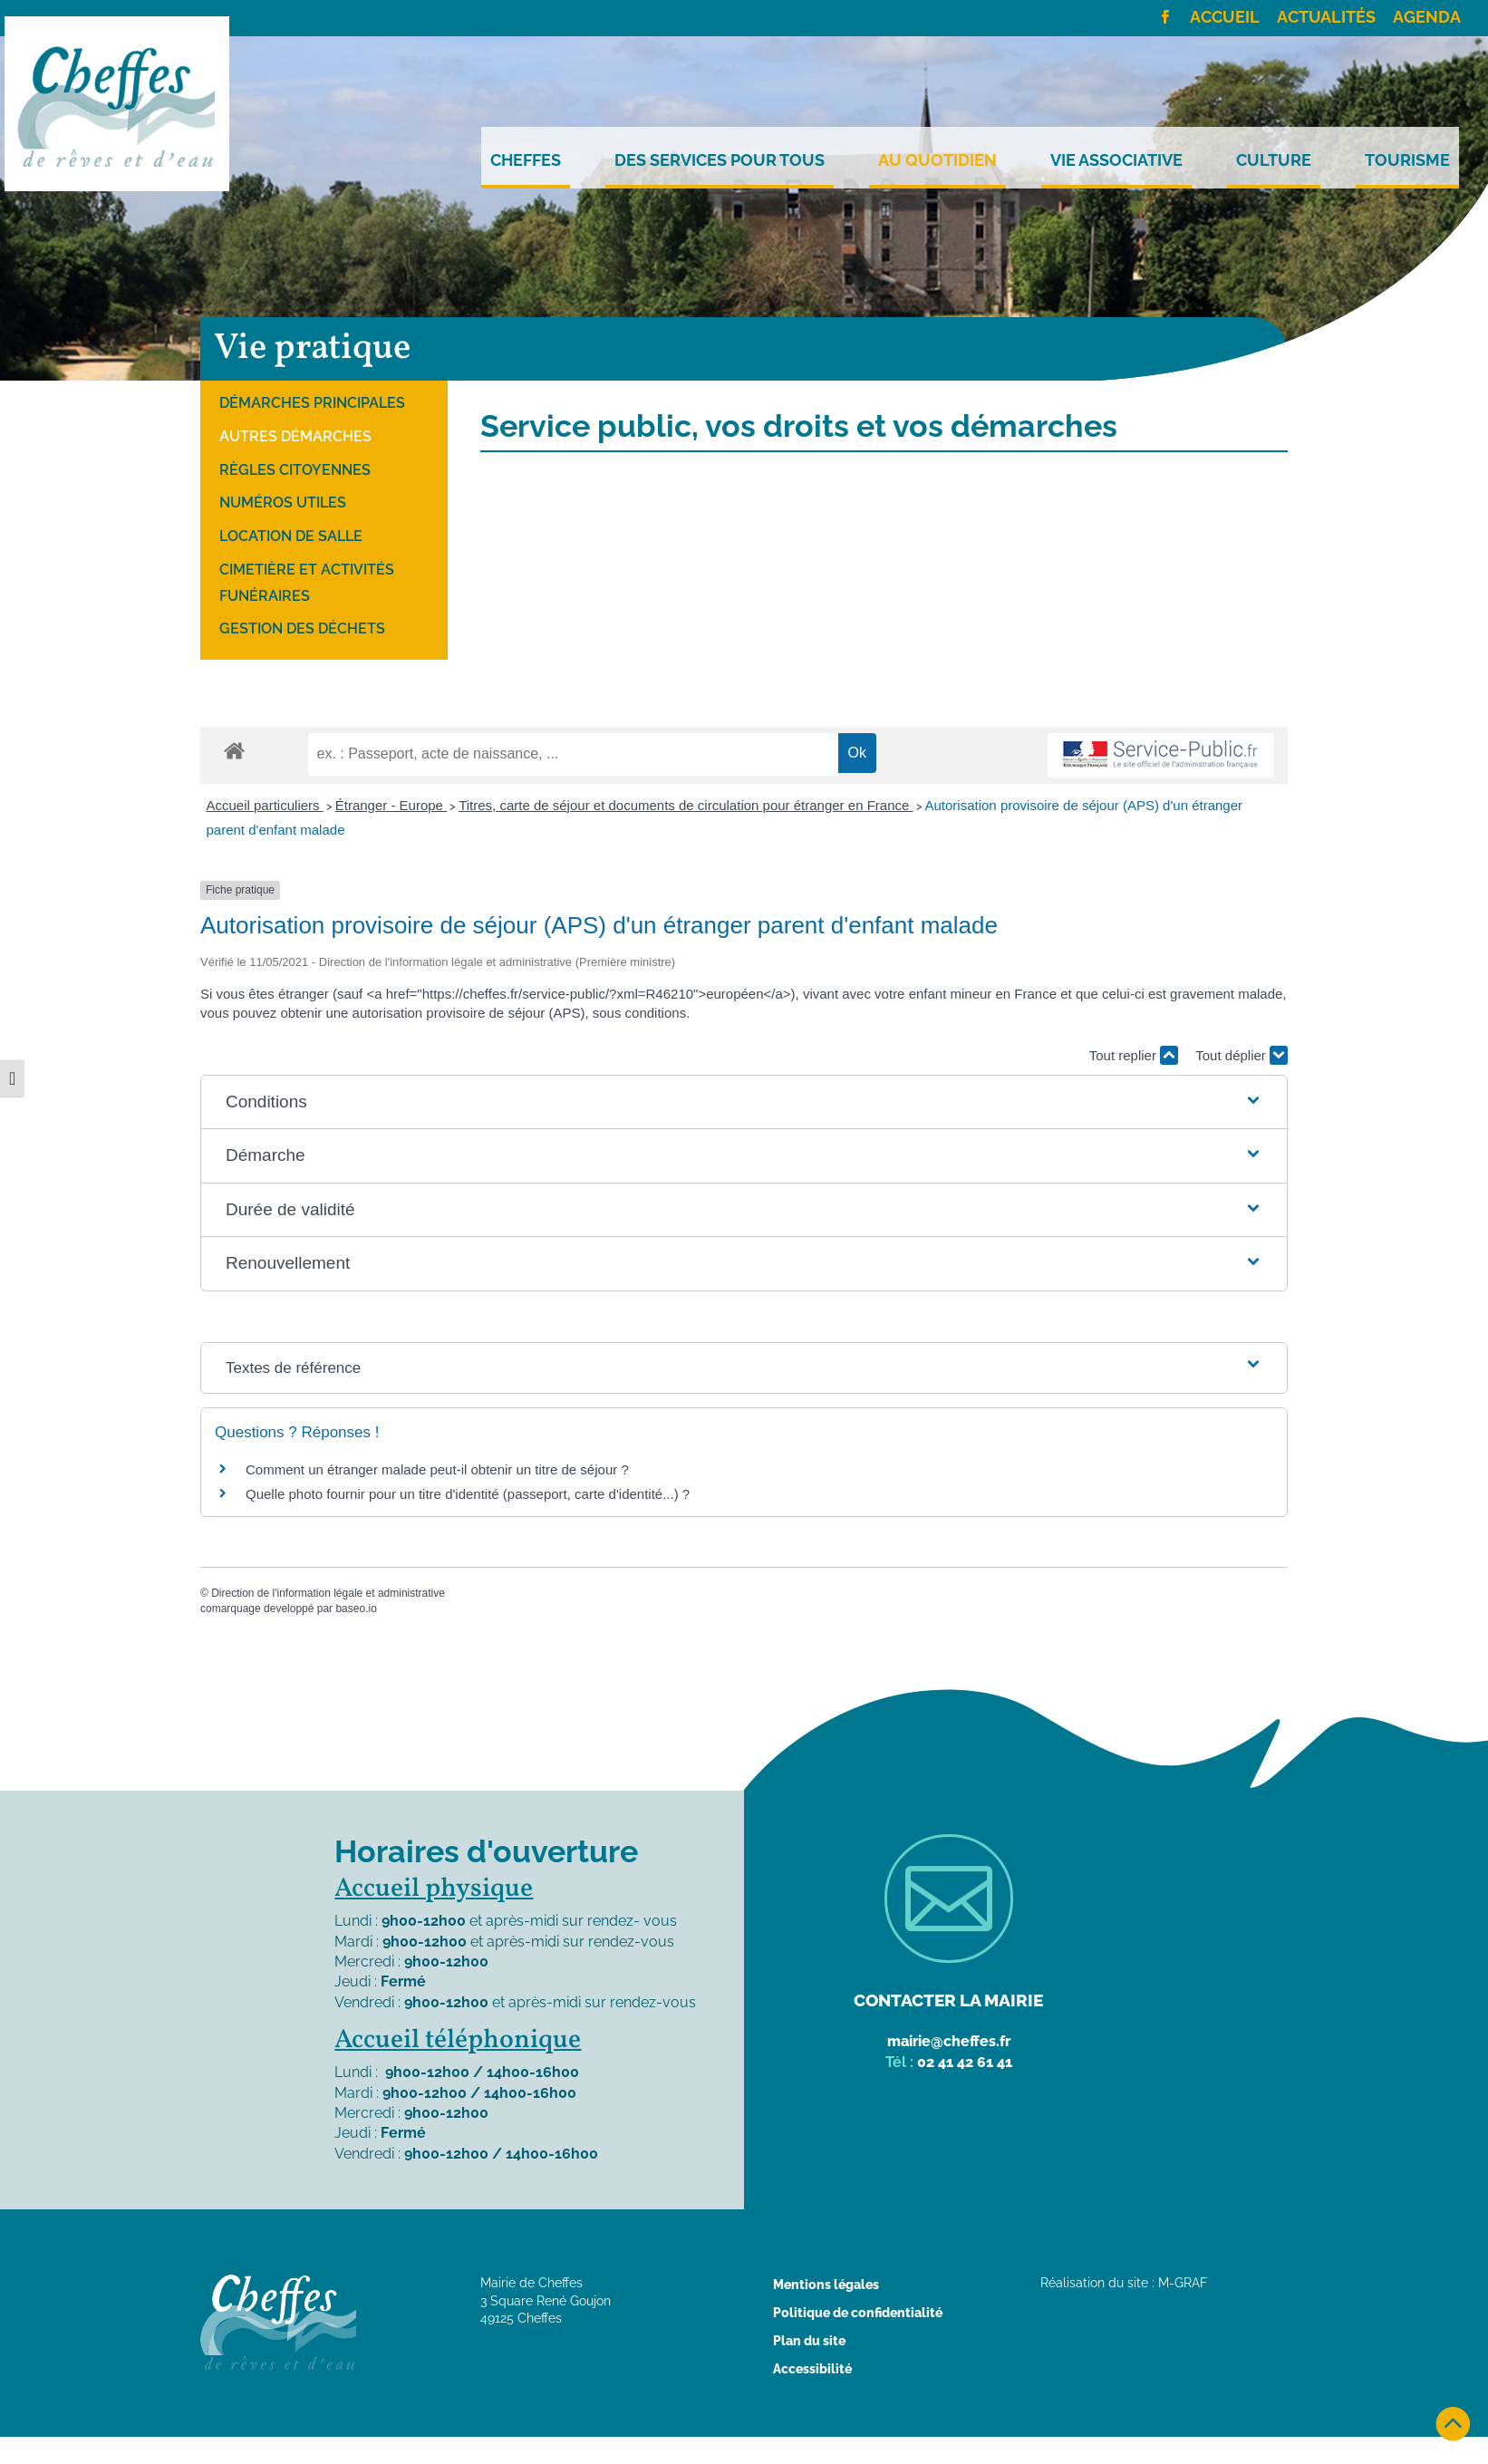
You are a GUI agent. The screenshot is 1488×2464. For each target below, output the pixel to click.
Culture (1273, 160)
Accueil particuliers (265, 805)
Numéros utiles (282, 502)
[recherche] (573, 754)
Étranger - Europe (391, 805)
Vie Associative (1116, 160)
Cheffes (525, 160)
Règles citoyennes (295, 469)
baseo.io (355, 1608)
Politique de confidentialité (857, 2312)
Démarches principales (312, 402)
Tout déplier (1241, 1055)
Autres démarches (295, 436)
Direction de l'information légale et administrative (328, 1593)
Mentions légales (826, 2284)
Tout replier (1133, 1055)
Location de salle (290, 536)
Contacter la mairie (948, 2000)
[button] (744, 1102)
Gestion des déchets (302, 628)
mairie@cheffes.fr (948, 2041)
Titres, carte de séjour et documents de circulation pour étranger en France (686, 805)
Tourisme (1407, 160)
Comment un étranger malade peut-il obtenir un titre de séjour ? (437, 1469)
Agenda (1427, 18)
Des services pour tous (719, 160)
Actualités (1326, 18)
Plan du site (809, 2341)
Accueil (1225, 18)
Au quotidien (937, 160)
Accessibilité (812, 2369)
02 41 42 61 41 (964, 2062)
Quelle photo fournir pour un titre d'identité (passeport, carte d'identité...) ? (468, 1494)
